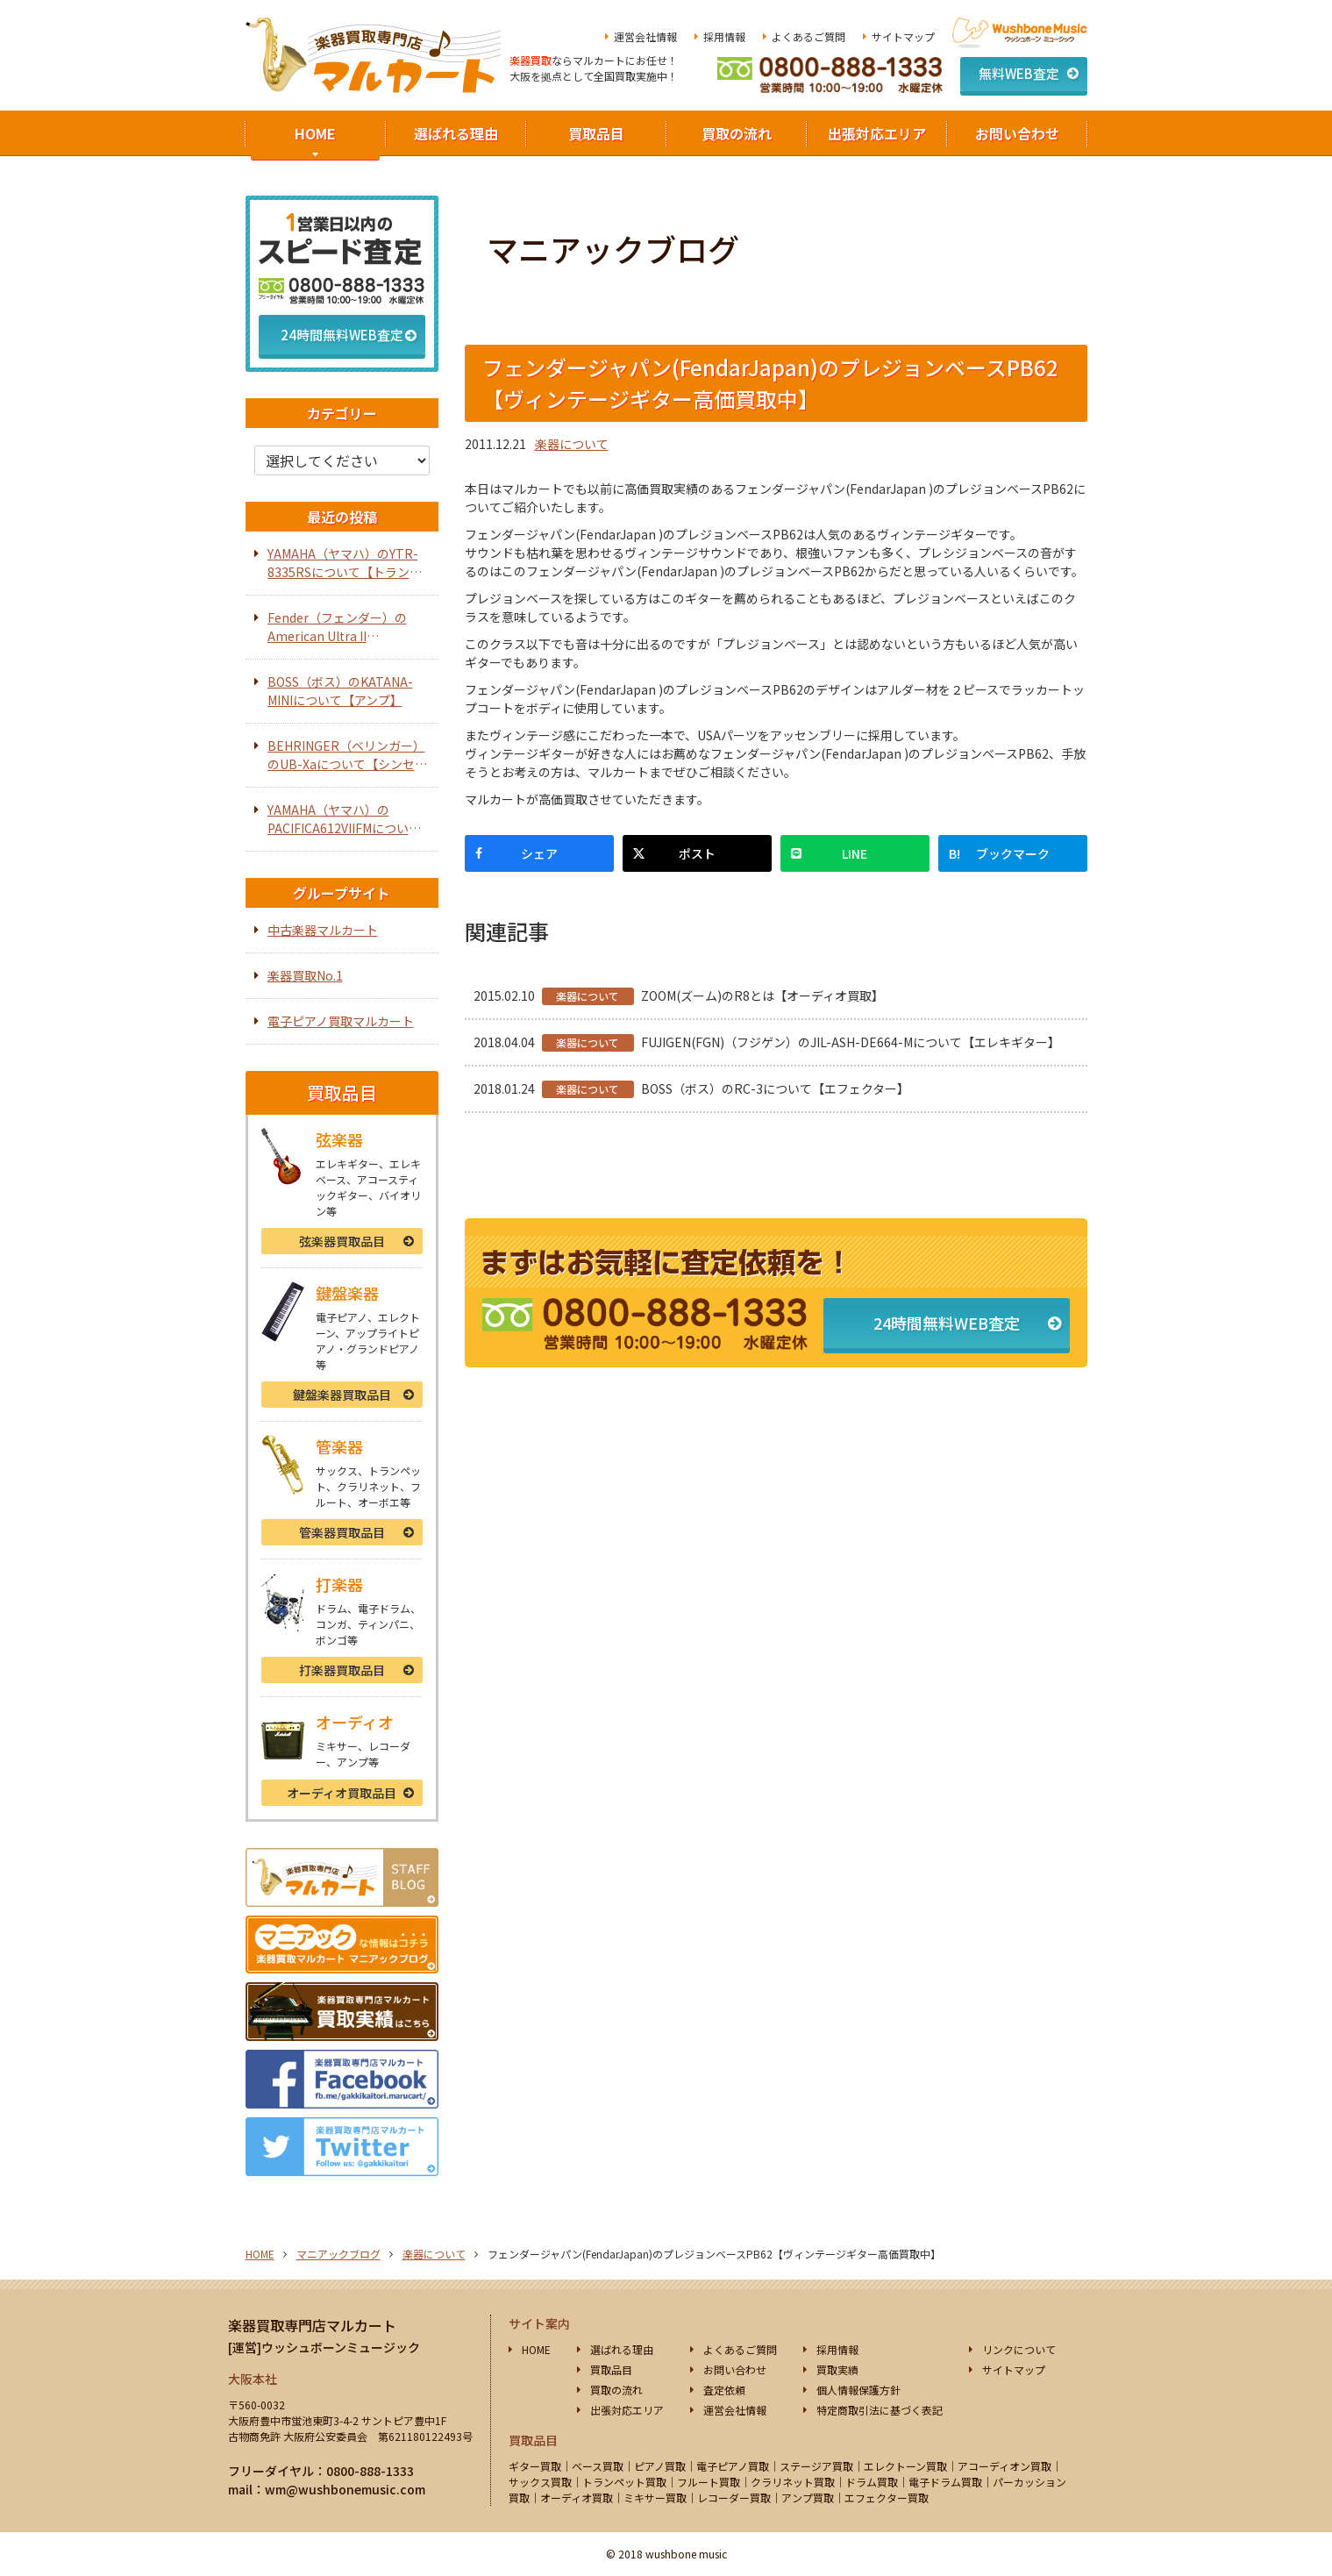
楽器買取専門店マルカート (312, 2325)
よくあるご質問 (808, 36)
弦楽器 (342, 1241)
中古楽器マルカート (322, 929)
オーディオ (341, 1793)
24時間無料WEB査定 (946, 1322)
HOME (315, 133)
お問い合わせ (1017, 133)
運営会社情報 (645, 36)
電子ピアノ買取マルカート (340, 1021)
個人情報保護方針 (858, 2389)
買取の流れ (737, 133)
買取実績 (837, 2369)
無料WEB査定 (1019, 73)
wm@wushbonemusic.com (345, 2489)
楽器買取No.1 (305, 975)
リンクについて (1019, 2349)
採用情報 (724, 36)
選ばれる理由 (456, 133)
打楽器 (342, 1670)
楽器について (572, 444)
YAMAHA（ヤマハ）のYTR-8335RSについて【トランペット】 (344, 563)
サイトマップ (903, 36)
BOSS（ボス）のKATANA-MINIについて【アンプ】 (340, 691)
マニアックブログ (338, 2253)
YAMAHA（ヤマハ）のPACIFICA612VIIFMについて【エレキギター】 (344, 819)
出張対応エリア (877, 133)
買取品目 (596, 133)
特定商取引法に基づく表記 (879, 2409)
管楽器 (342, 1532)
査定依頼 (724, 2389)
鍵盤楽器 (342, 1394)
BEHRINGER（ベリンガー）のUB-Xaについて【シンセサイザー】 (347, 755)
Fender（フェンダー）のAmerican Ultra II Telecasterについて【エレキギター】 (347, 627)
